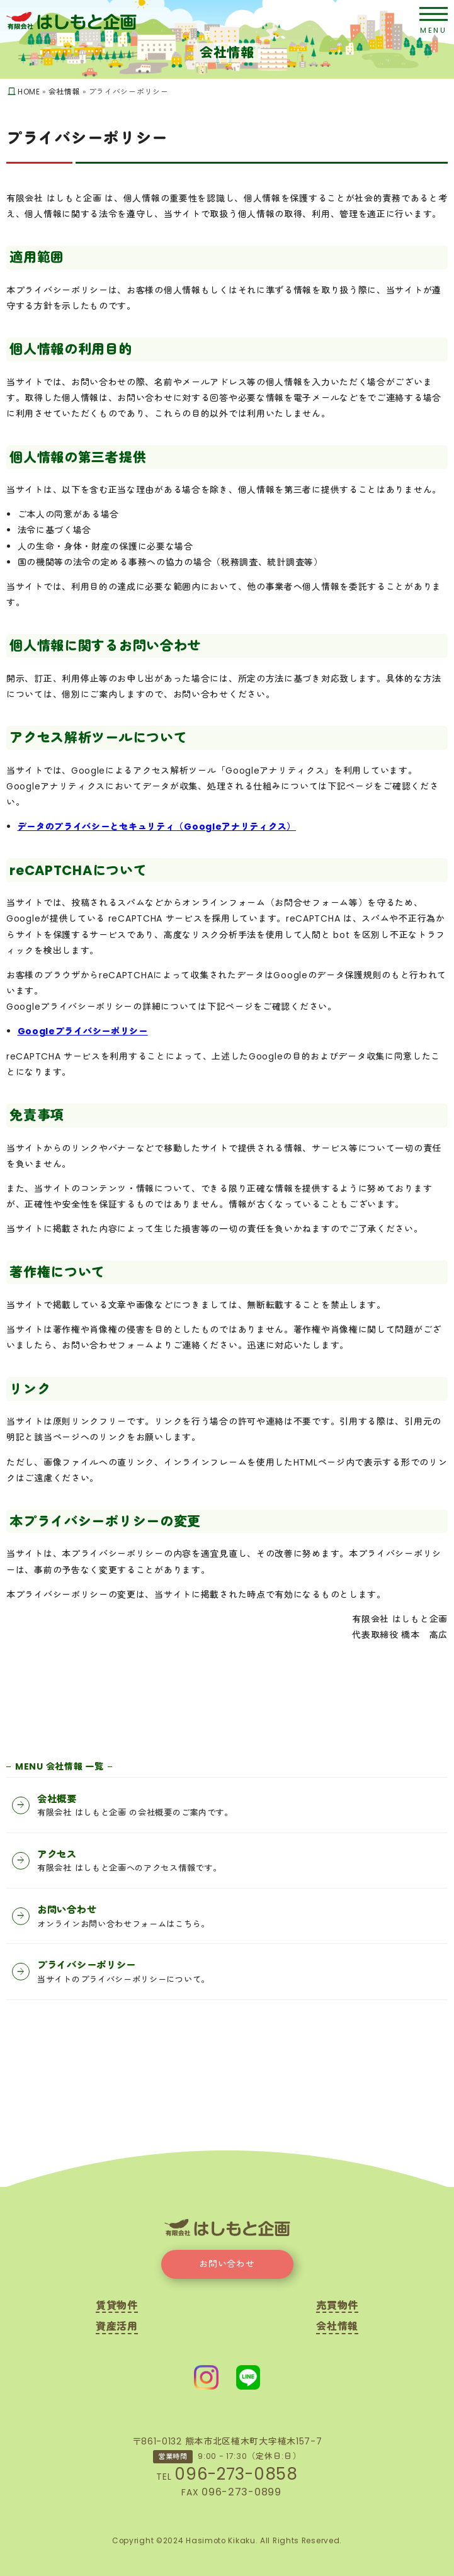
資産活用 (117, 2328)
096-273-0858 (235, 2474)
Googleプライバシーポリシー (83, 1031)
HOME (29, 92)
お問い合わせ (226, 2263)
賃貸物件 (117, 2307)
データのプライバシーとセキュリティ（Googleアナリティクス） (157, 826)
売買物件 (337, 2307)
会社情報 (64, 92)
